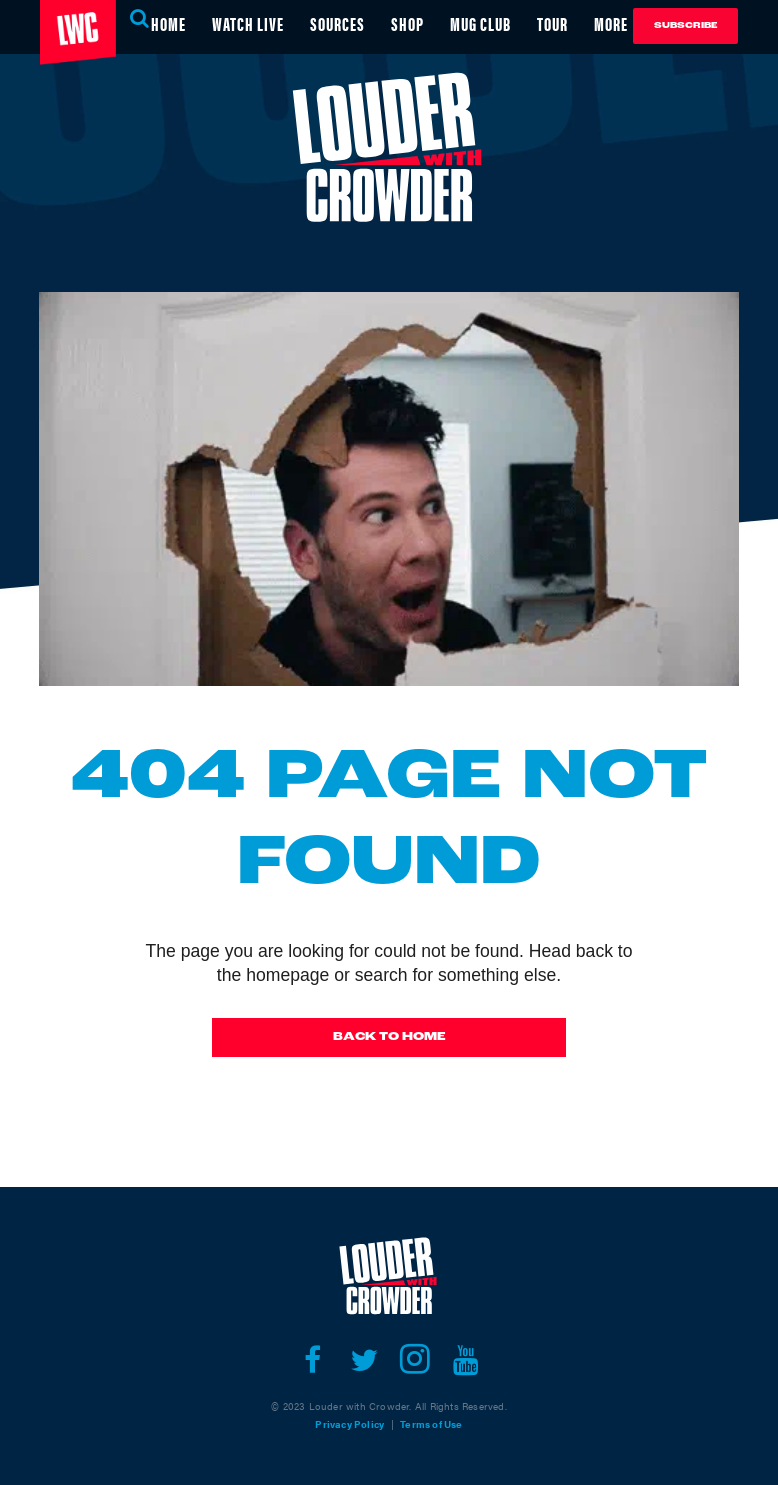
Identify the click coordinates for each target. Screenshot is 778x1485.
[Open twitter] (363, 1360)
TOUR (552, 23)
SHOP (407, 23)
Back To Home (389, 1037)
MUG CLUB (480, 23)
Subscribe (685, 25)
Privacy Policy (349, 1424)
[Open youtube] (465, 1360)
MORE (611, 23)
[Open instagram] (414, 1360)
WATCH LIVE (248, 23)
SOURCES (337, 23)
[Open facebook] (312, 1360)
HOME (168, 23)
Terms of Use (431, 1424)
